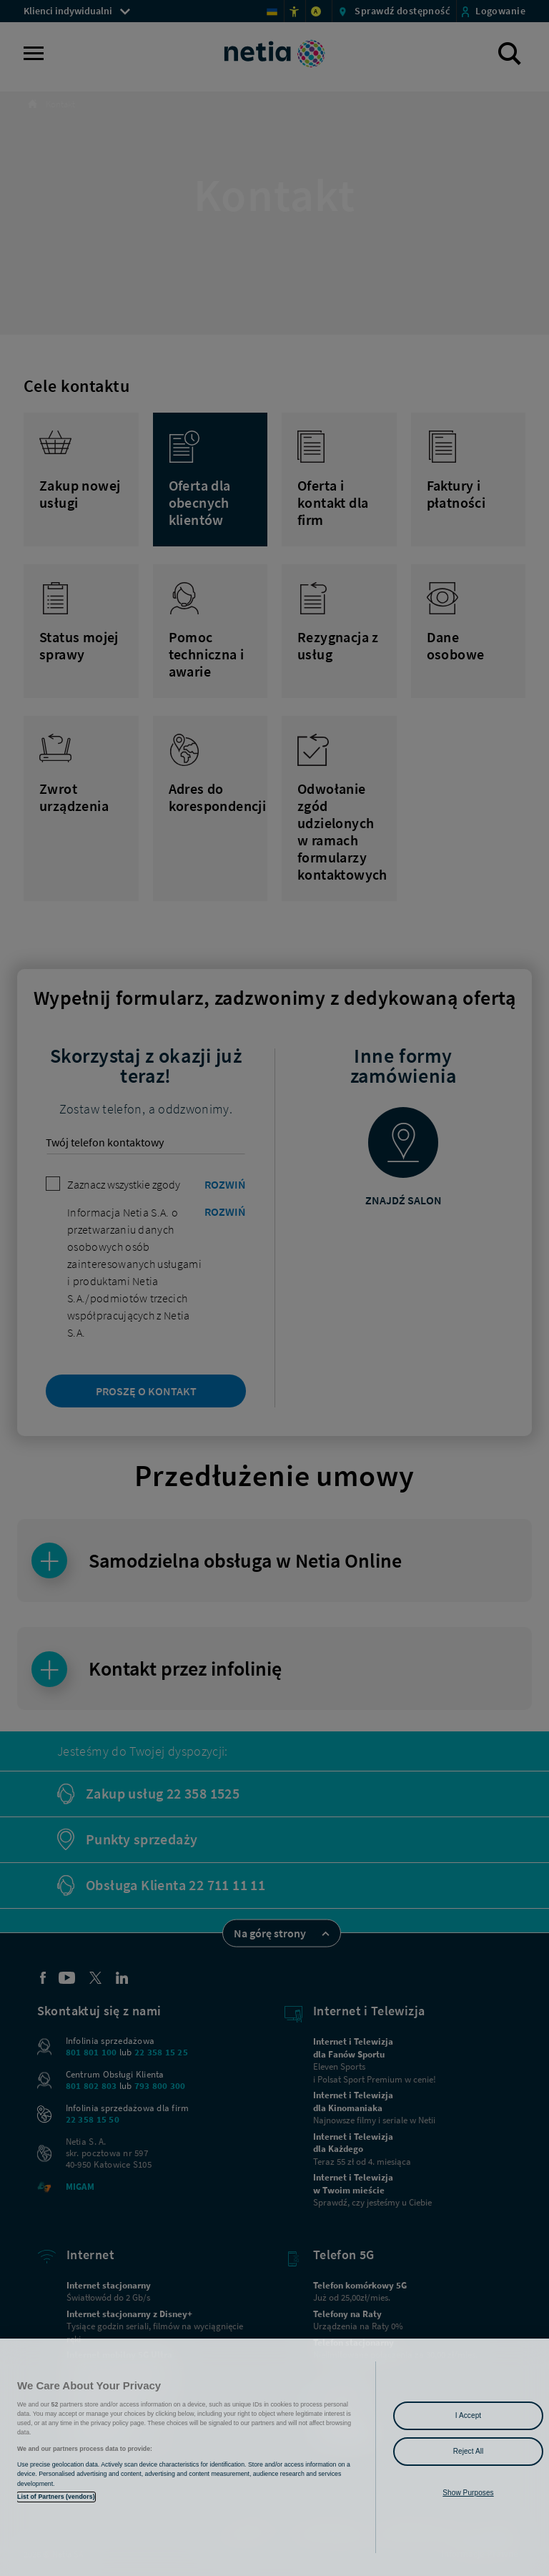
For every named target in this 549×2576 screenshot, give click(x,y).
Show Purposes (467, 2493)
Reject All (468, 2451)
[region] (274, 2457)
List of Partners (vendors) (56, 2496)
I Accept (468, 2415)
